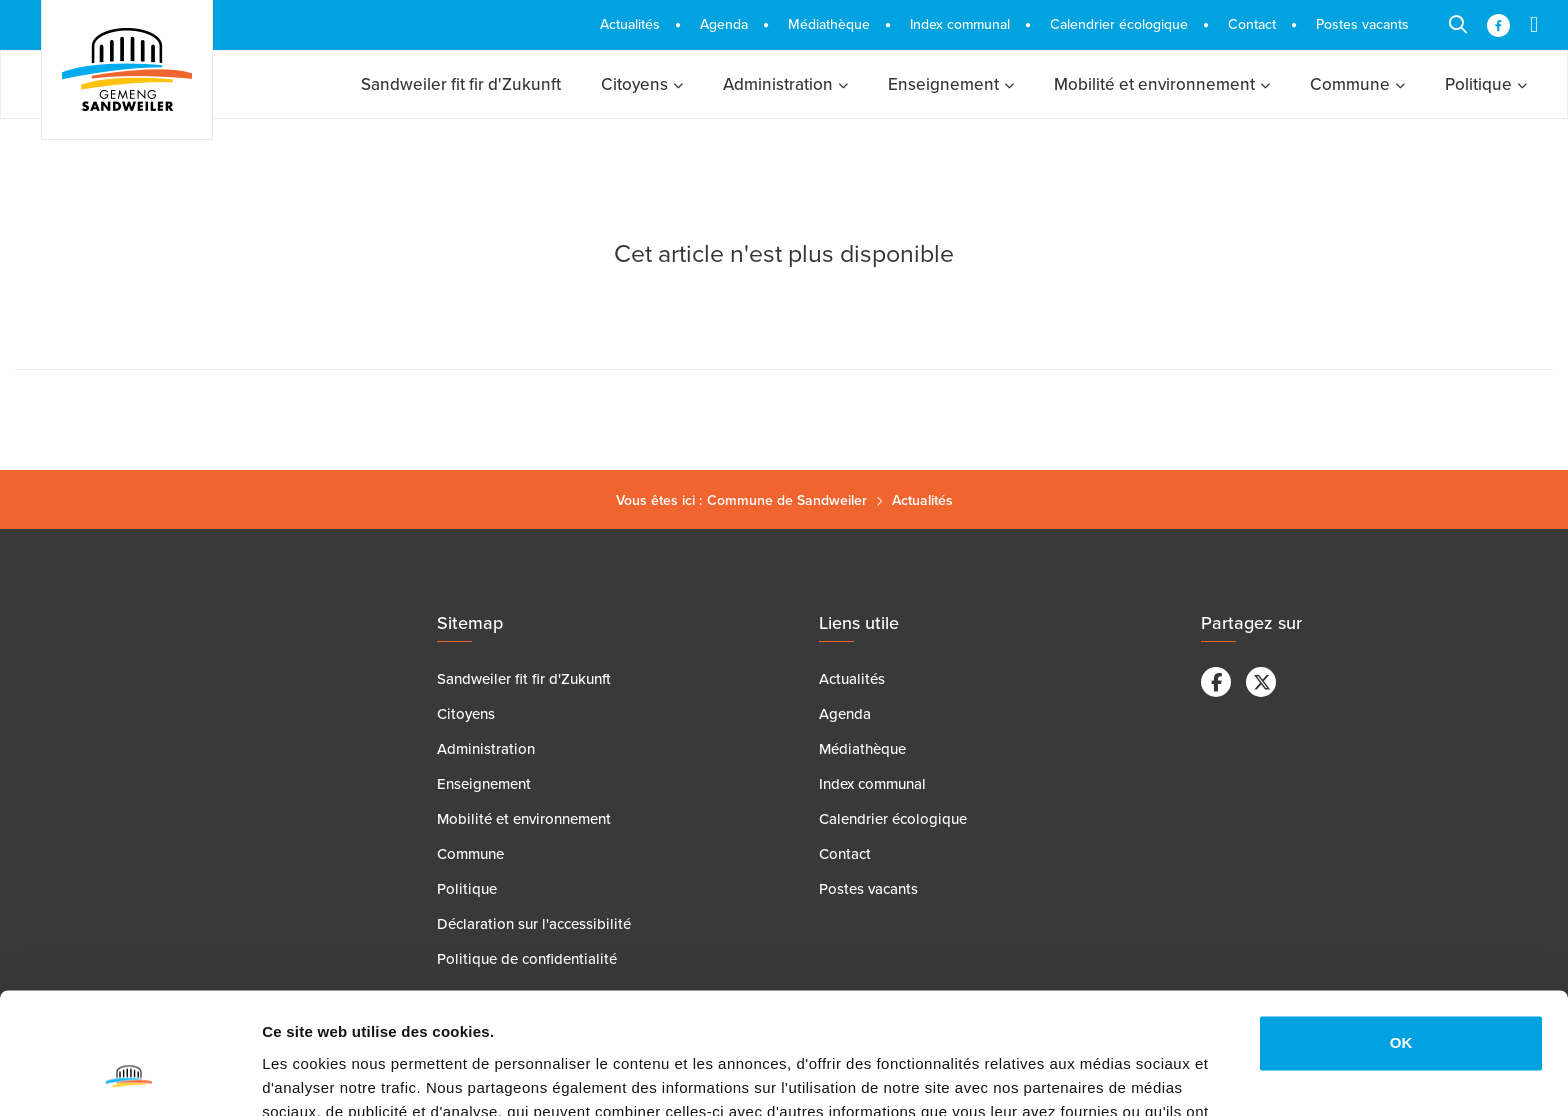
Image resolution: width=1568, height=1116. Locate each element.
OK (1401, 929)
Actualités (922, 500)
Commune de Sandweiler (787, 500)
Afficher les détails (329, 1076)
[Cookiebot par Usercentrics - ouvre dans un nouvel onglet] (129, 1077)
